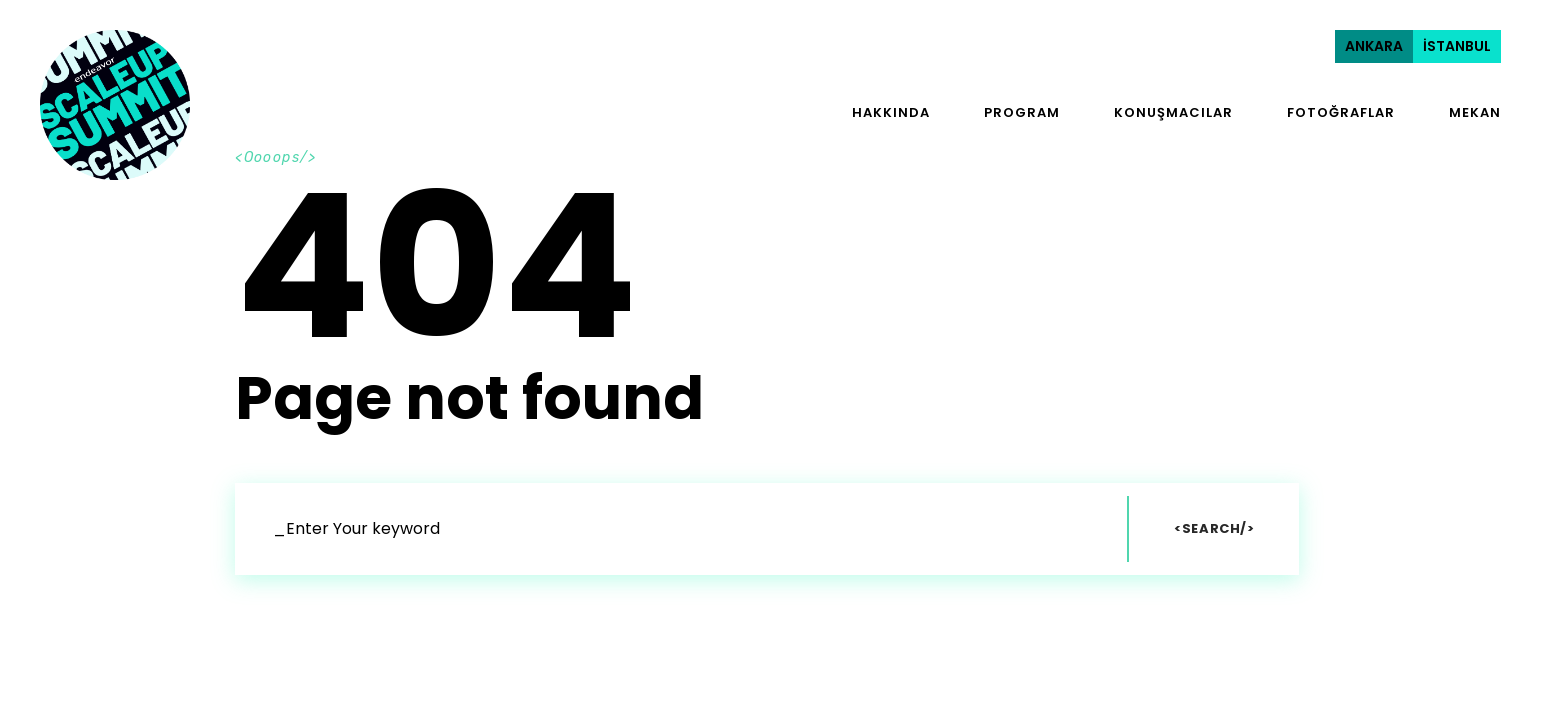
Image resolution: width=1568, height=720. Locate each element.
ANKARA (1374, 46)
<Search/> (1214, 528)
